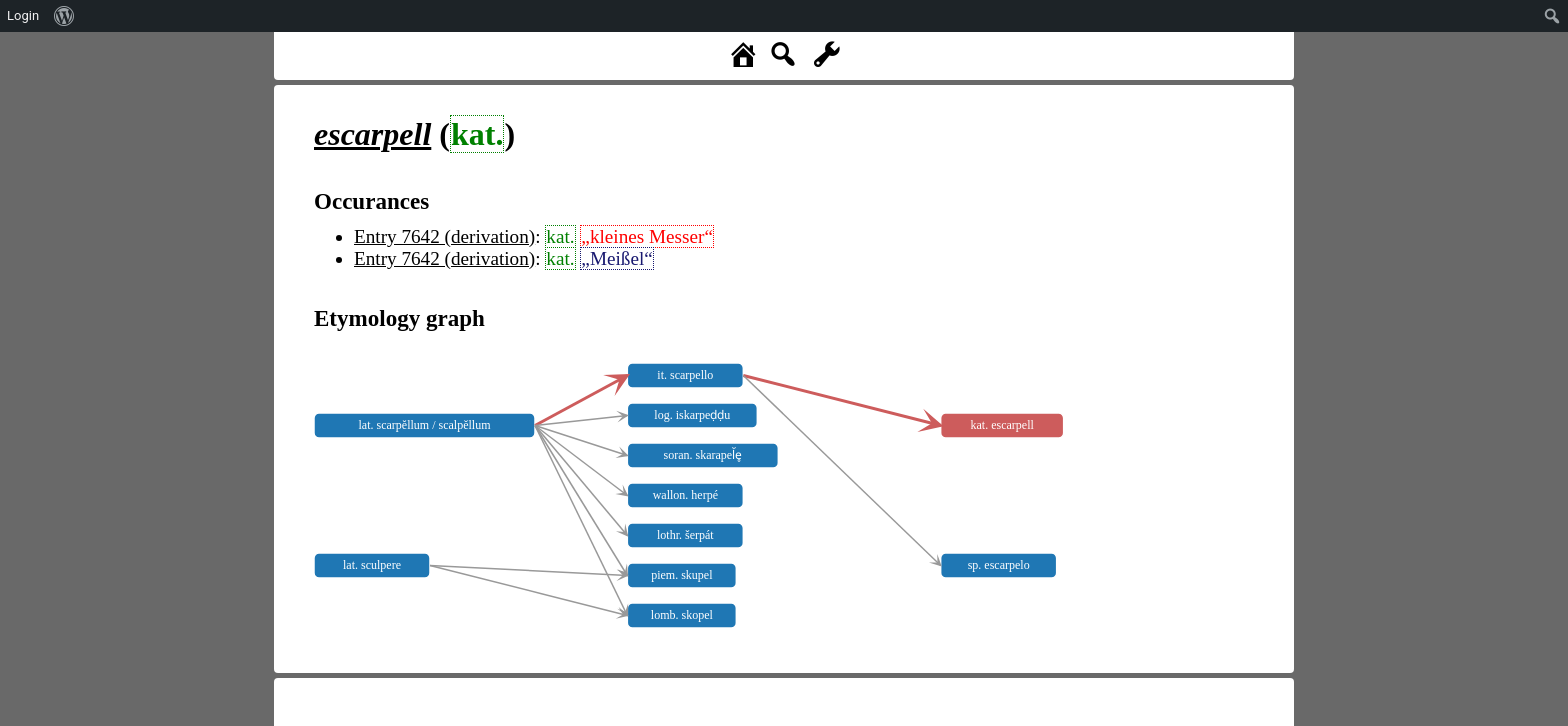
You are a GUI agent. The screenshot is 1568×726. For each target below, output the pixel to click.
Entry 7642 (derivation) (444, 236)
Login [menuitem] (23, 15)
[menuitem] (64, 16)
